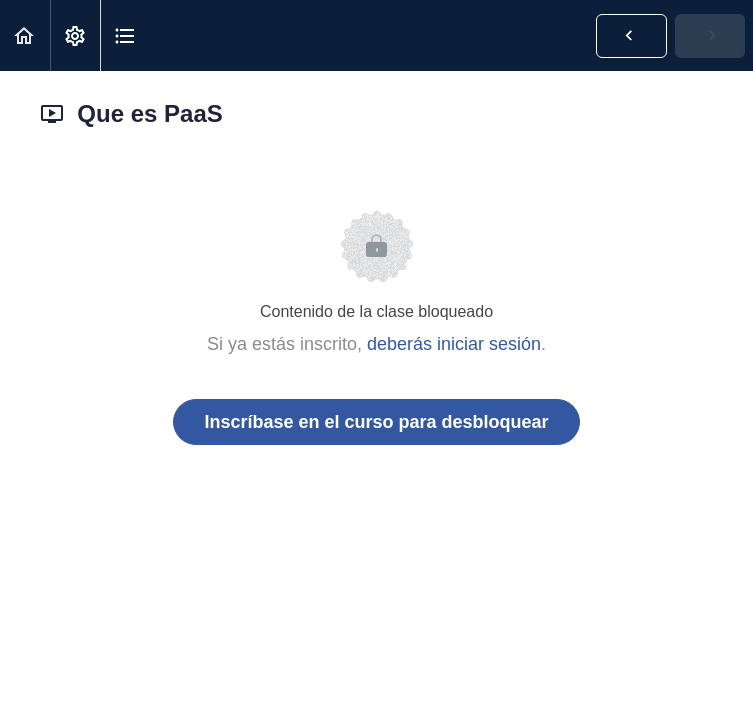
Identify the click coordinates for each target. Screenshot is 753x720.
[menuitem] (75, 35)
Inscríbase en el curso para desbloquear (376, 422)
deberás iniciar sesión (454, 344)
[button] (25, 35)
